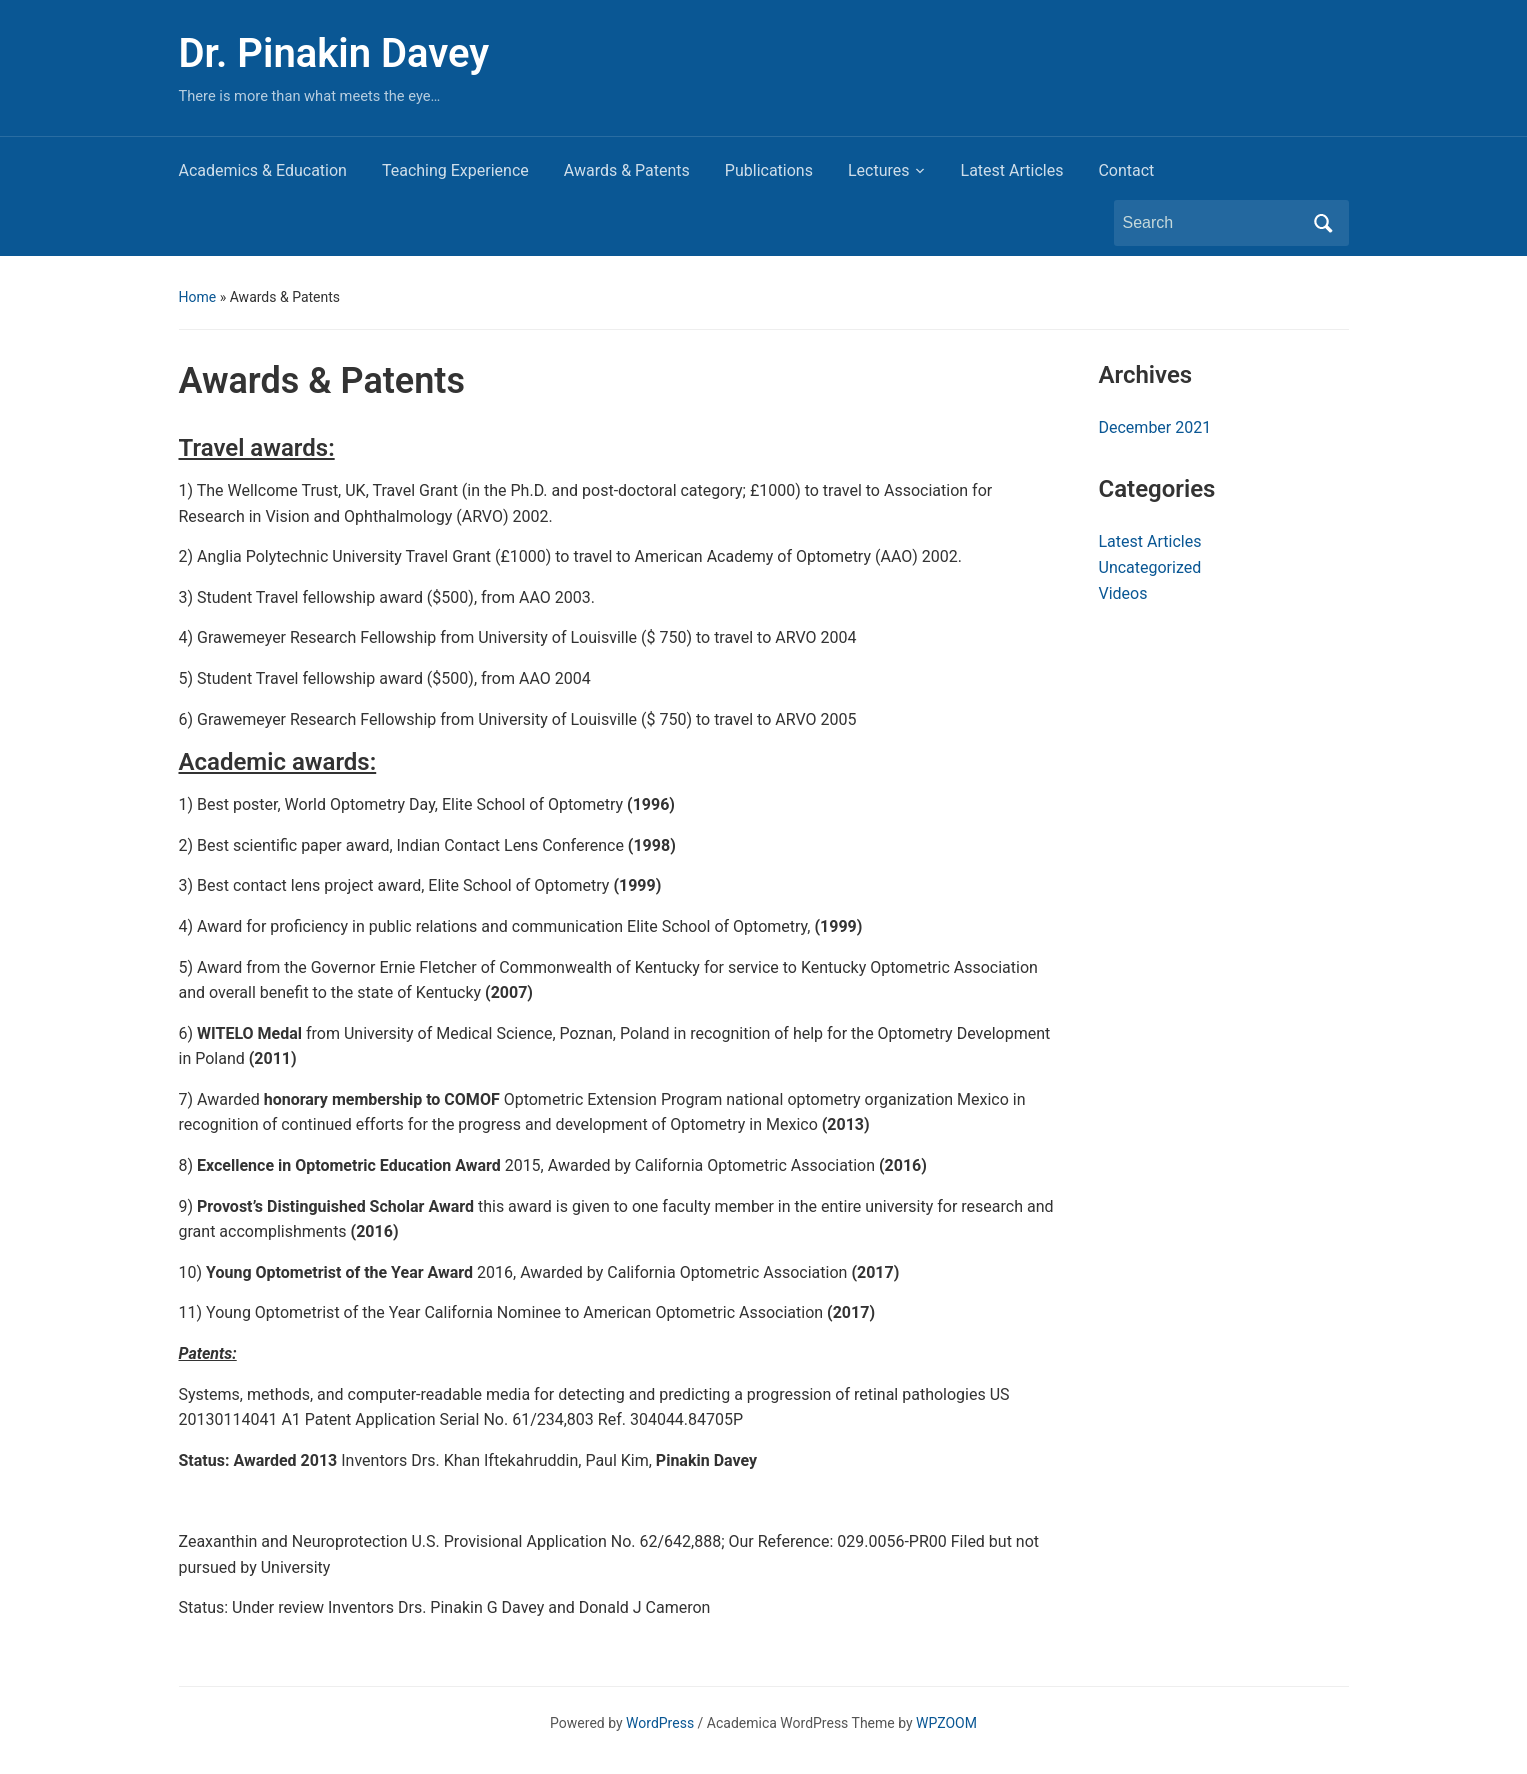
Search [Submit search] (1324, 223)
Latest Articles (1012, 170)
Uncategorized (1150, 567)
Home (198, 297)
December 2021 (1155, 427)
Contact (1126, 170)
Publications (769, 170)
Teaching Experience (455, 170)
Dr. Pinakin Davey (334, 53)
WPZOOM (946, 1723)
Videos (1123, 593)
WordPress (660, 1723)
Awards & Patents (627, 170)
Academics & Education (263, 170)
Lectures (879, 170)
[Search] (1213, 223)
